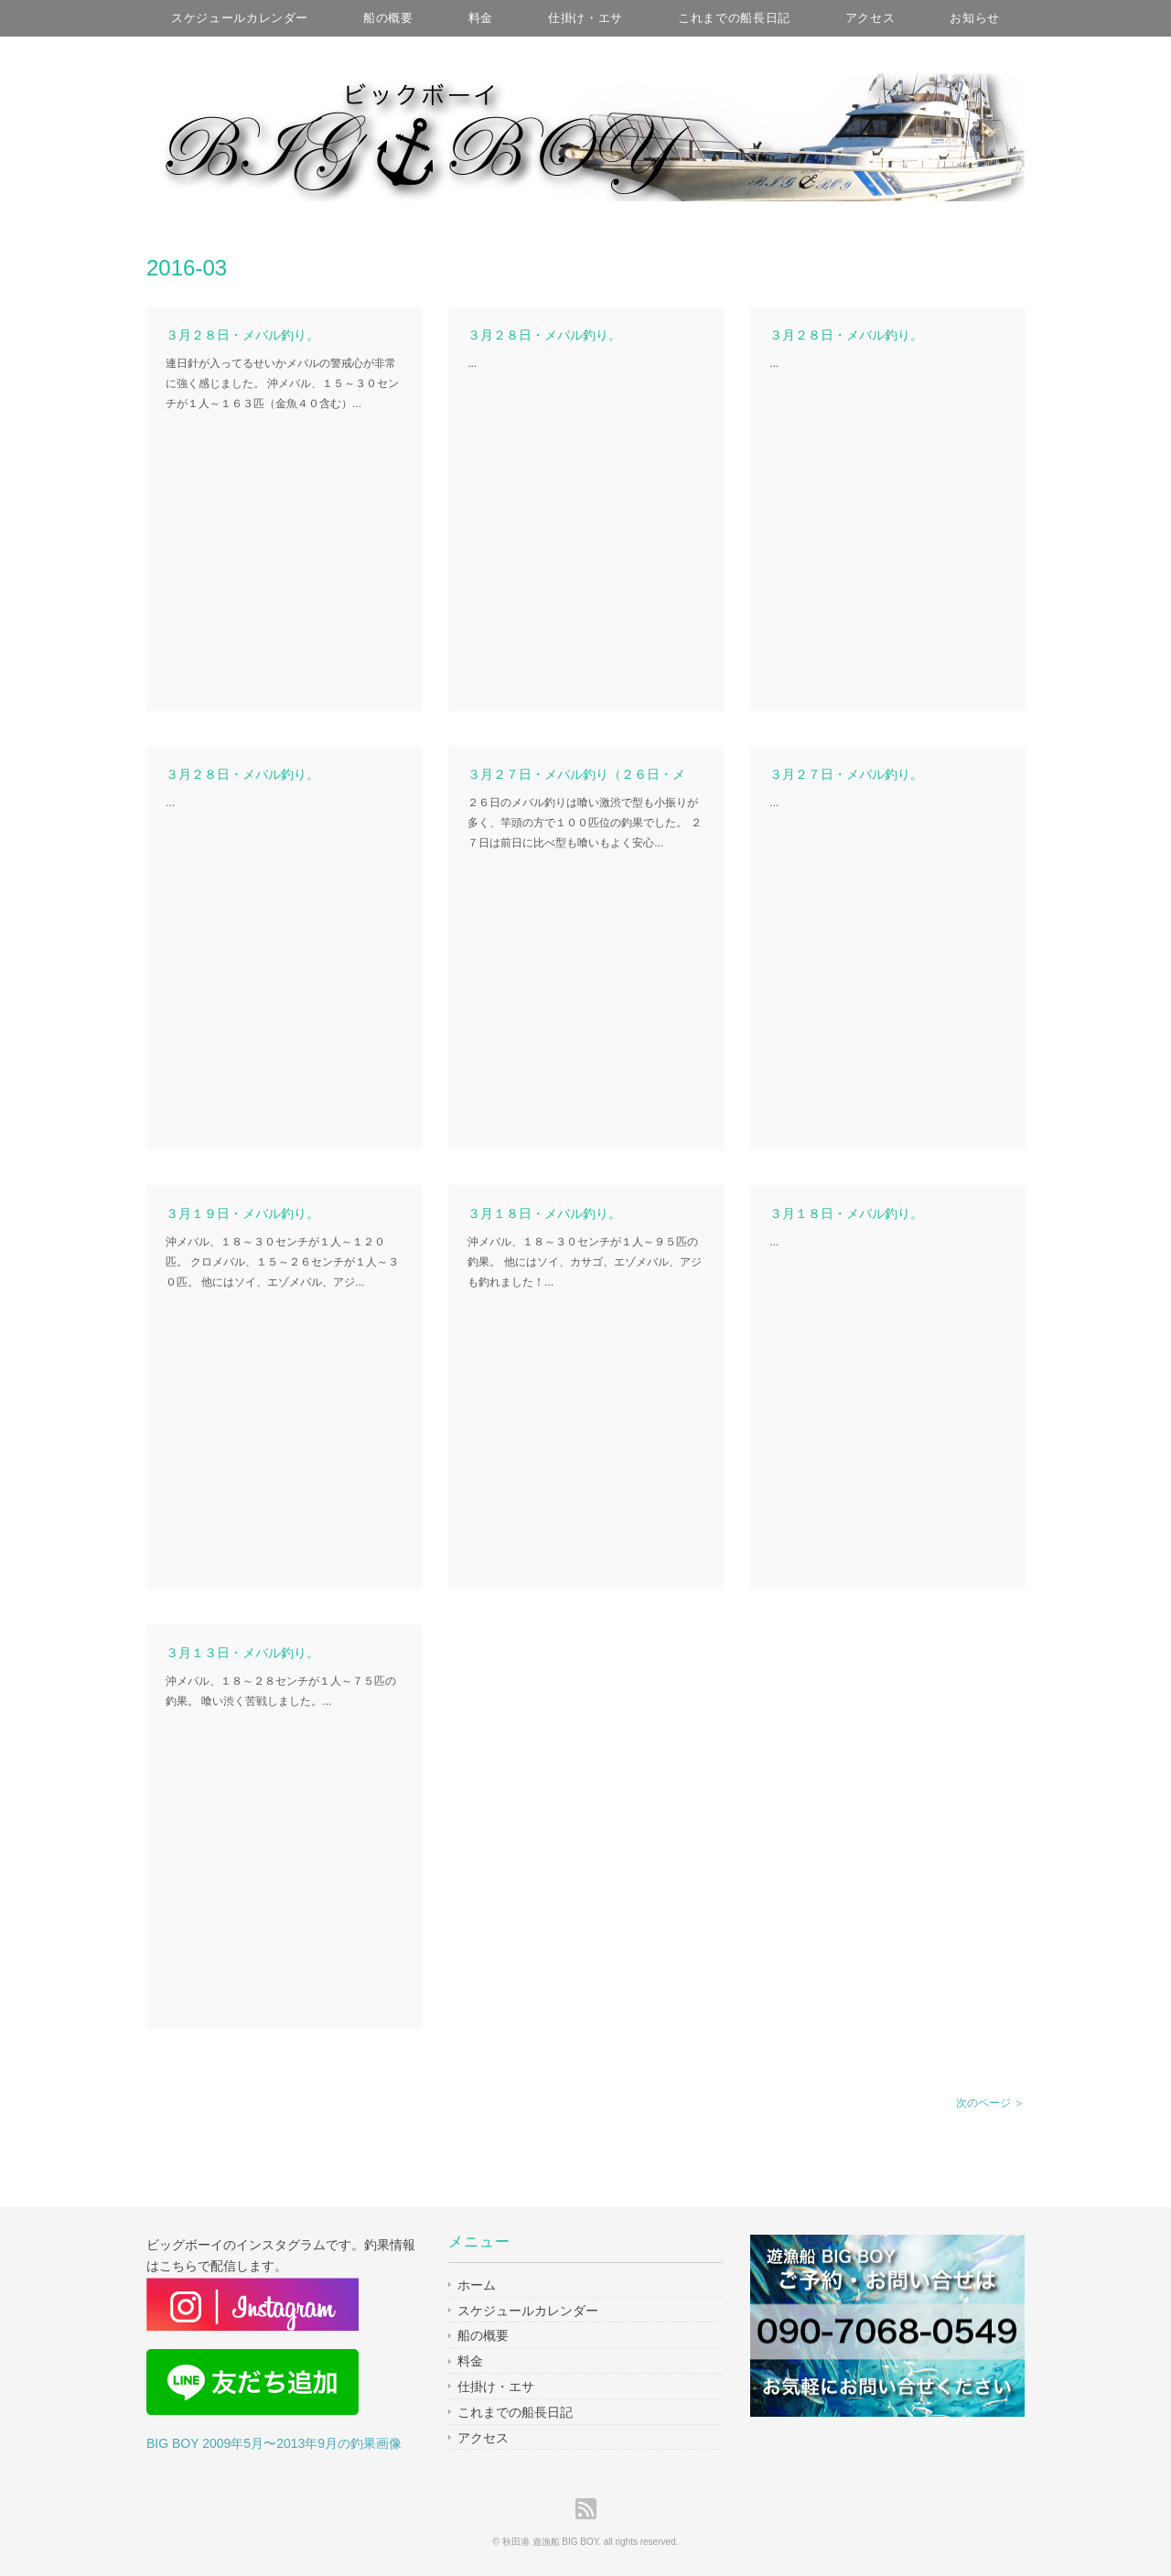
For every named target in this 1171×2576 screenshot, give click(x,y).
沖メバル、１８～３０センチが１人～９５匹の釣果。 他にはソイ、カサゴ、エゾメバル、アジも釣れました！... (584, 1261)
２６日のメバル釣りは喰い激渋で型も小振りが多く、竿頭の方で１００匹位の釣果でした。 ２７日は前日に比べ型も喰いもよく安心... (584, 822)
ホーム (476, 2285)
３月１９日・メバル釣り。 (242, 1213)
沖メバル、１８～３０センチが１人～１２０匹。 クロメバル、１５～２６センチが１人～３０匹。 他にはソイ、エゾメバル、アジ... (282, 1261)
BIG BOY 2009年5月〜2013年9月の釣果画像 (274, 2443)
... (472, 363)
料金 (480, 18)
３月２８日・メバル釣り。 (242, 335)
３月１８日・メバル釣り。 (544, 1213)
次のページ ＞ (990, 2102)
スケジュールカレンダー (239, 18)
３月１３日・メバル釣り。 (242, 1652)
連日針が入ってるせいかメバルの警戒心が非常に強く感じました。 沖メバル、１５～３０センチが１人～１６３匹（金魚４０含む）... (282, 383)
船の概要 (388, 18)
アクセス (870, 18)
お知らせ (975, 18)
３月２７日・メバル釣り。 (846, 774)
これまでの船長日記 (734, 18)
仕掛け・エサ (585, 18)
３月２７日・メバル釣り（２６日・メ (576, 774)
